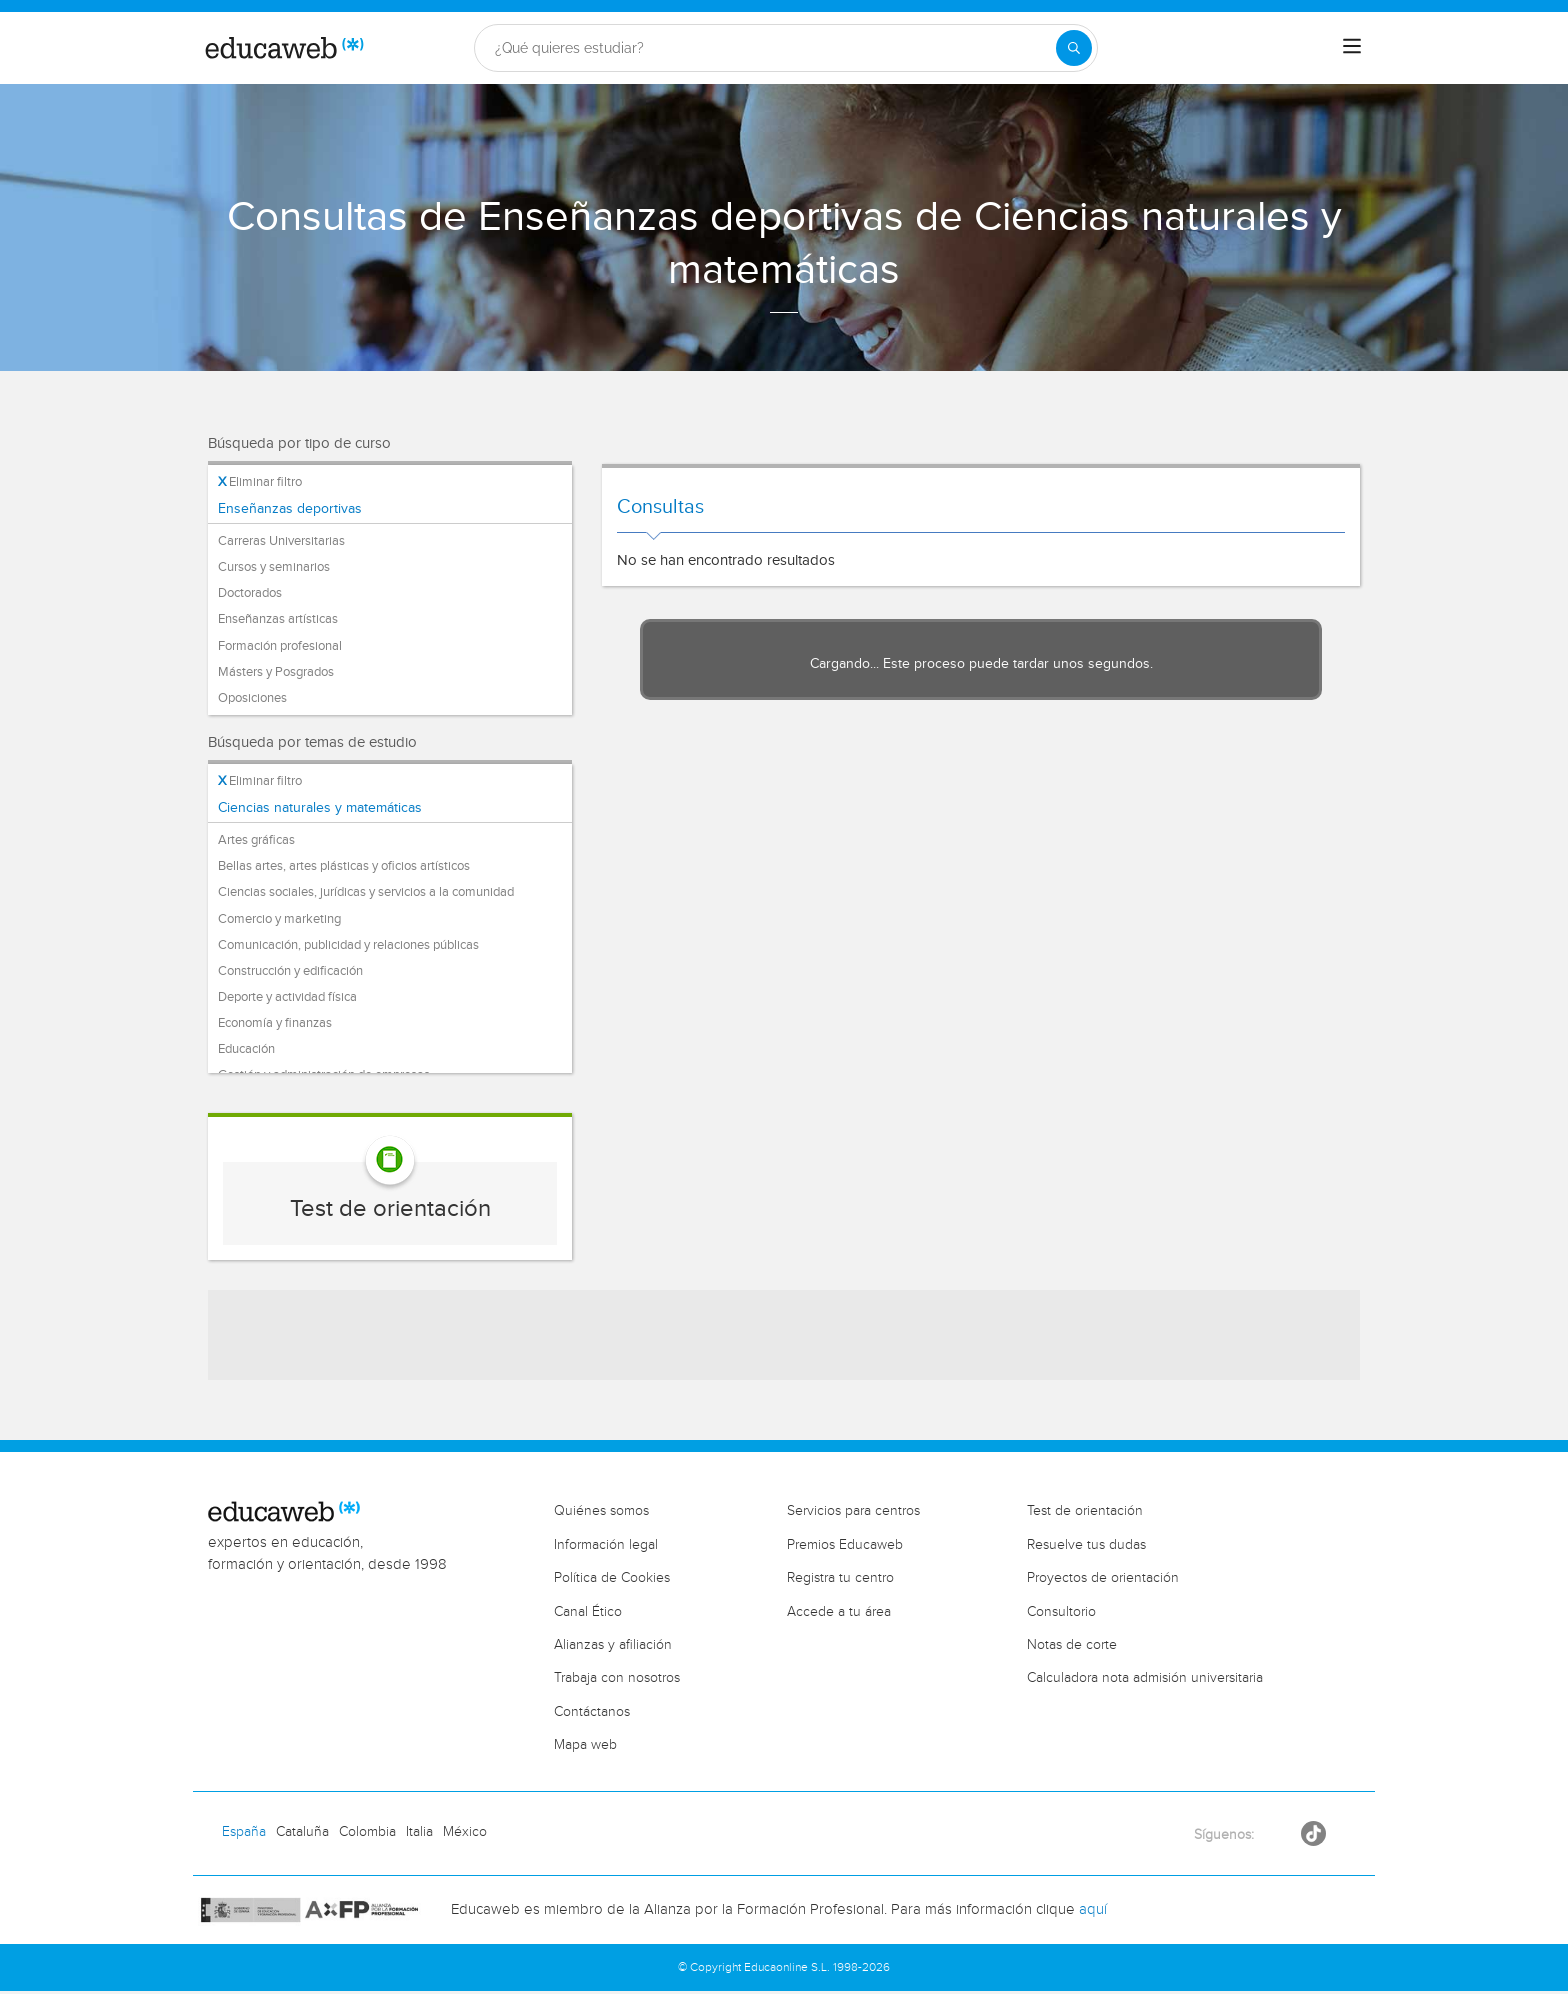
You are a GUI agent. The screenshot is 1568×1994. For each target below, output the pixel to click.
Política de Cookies (612, 1578)
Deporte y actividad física (287, 997)
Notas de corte (1072, 1645)
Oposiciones (252, 698)
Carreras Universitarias (281, 541)
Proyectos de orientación (1103, 1578)
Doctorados (250, 593)
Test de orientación (390, 1209)
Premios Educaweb (845, 1545)
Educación (246, 1049)
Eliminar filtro (260, 482)
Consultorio (1061, 1612)
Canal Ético (588, 1612)
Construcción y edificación (290, 971)
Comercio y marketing (279, 919)
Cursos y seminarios (274, 567)
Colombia (367, 1832)
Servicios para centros (853, 1511)
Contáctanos (592, 1712)
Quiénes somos (601, 1511)
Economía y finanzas (275, 1023)
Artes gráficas (256, 840)
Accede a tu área (839, 1612)
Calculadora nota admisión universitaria (1145, 1678)
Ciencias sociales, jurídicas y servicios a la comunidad (366, 892)
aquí (1093, 1909)
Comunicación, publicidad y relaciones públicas (348, 945)
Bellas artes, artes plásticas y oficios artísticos (344, 866)
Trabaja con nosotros (617, 1678)
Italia (419, 1832)
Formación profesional (280, 646)
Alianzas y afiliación (613, 1645)
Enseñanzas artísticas (278, 619)
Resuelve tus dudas (1086, 1545)
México (465, 1832)
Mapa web (585, 1745)
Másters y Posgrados (276, 672)
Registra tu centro (840, 1578)
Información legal (606, 1545)
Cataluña (302, 1832)
